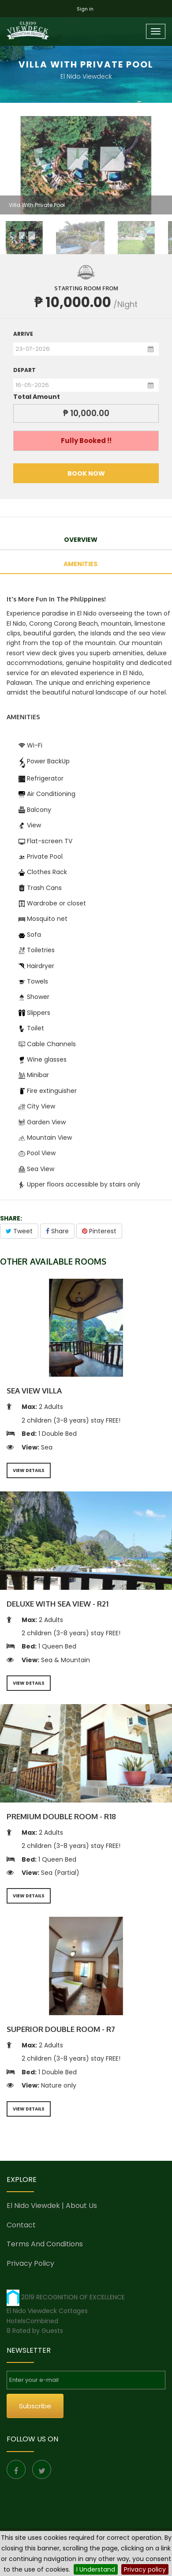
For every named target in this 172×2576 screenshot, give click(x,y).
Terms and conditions (45, 2244)
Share (57, 1231)
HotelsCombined (32, 2321)
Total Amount (36, 396)
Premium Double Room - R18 (61, 1816)
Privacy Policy (30, 2263)
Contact (21, 2225)
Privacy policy (145, 2569)
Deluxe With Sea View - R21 (57, 1603)
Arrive (23, 334)
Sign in (85, 8)
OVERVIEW (80, 539)
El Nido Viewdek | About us (52, 2205)
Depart (24, 370)
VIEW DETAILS (29, 1470)
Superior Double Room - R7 (61, 2029)
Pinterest (99, 1231)
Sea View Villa (34, 1390)
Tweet (19, 1231)
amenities (80, 564)
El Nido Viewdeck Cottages (47, 2310)
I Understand (95, 2569)
